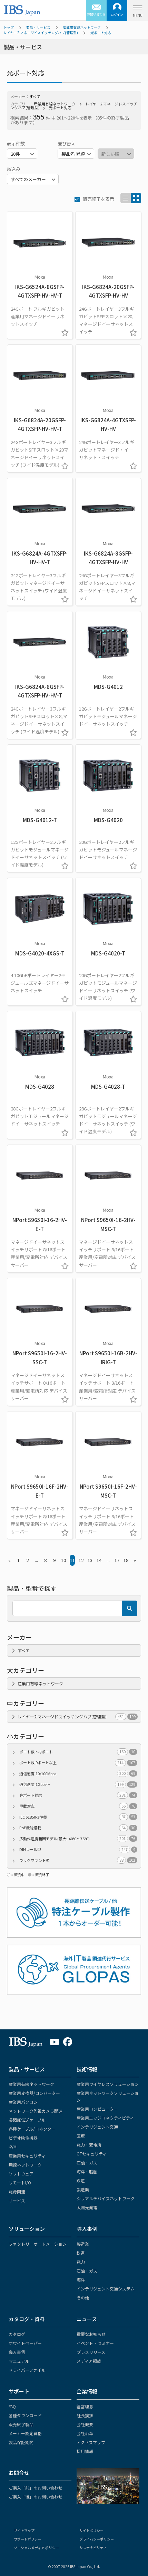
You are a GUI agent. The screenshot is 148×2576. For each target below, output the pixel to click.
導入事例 (87, 2228)
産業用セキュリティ (27, 2156)
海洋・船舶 (87, 2171)
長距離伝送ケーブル (27, 2120)
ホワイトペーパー (25, 2343)
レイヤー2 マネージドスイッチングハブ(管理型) (40, 32)
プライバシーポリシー (96, 2539)
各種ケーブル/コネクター (32, 2129)
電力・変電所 (89, 2145)
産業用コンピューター (97, 2109)
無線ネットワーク (25, 2165)
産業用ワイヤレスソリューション (108, 2084)
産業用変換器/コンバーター (34, 2093)
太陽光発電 (87, 2207)
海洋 (81, 2280)
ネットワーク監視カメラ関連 (35, 2111)
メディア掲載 (89, 2361)
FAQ (12, 2406)
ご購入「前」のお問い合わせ (35, 2488)
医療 (81, 2136)
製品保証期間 (21, 2442)
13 (90, 1560)
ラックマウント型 (78, 1860)
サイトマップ (24, 2530)
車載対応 (78, 1806)
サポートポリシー (27, 2539)
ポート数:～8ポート (78, 1752)
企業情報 (87, 2391)
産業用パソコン (23, 2102)
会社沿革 (85, 2433)
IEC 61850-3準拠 (78, 1817)
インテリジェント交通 (97, 2127)
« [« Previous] (9, 1560)
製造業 (83, 2189)
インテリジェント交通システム (106, 2288)
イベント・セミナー (95, 2343)
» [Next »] (135, 1560)
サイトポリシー (91, 2530)
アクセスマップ (91, 2442)
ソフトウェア (21, 2173)
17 (117, 1560)
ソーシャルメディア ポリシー (36, 2547)
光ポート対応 (100, 32)
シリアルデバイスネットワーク (106, 2198)
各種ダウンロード (25, 2415)
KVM (13, 2147)
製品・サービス (38, 27)
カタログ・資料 (27, 2318)
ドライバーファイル (27, 2370)
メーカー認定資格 (25, 2433)
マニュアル (19, 2361)
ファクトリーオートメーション (38, 2244)
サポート (19, 2391)
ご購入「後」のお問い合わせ (35, 2497)
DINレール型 (78, 1849)
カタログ (17, 2334)
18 (126, 1560)
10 (63, 1560)
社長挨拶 (85, 2415)
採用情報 (85, 2451)
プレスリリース (91, 2352)
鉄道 (81, 2180)
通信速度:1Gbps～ (78, 1784)
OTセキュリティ (92, 2153)
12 (81, 1560)
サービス (17, 2200)
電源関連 (17, 2191)
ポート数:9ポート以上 (78, 1763)
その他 (83, 2297)
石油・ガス (87, 2162)
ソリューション (27, 2228)
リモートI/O (20, 2182)
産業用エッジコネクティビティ (105, 2118)
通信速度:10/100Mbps (78, 1774)
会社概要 (85, 2424)
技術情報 (87, 2069)
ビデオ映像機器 (23, 2138)
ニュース (87, 2318)
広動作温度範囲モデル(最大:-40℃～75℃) (78, 1839)
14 (99, 1560)
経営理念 (85, 2406)
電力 (81, 2262)
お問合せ (19, 2472)
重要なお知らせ (91, 2334)
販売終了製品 (21, 2424)
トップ (8, 27)
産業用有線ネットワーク (82, 27)
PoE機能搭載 (78, 1828)
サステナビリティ (93, 2547)
